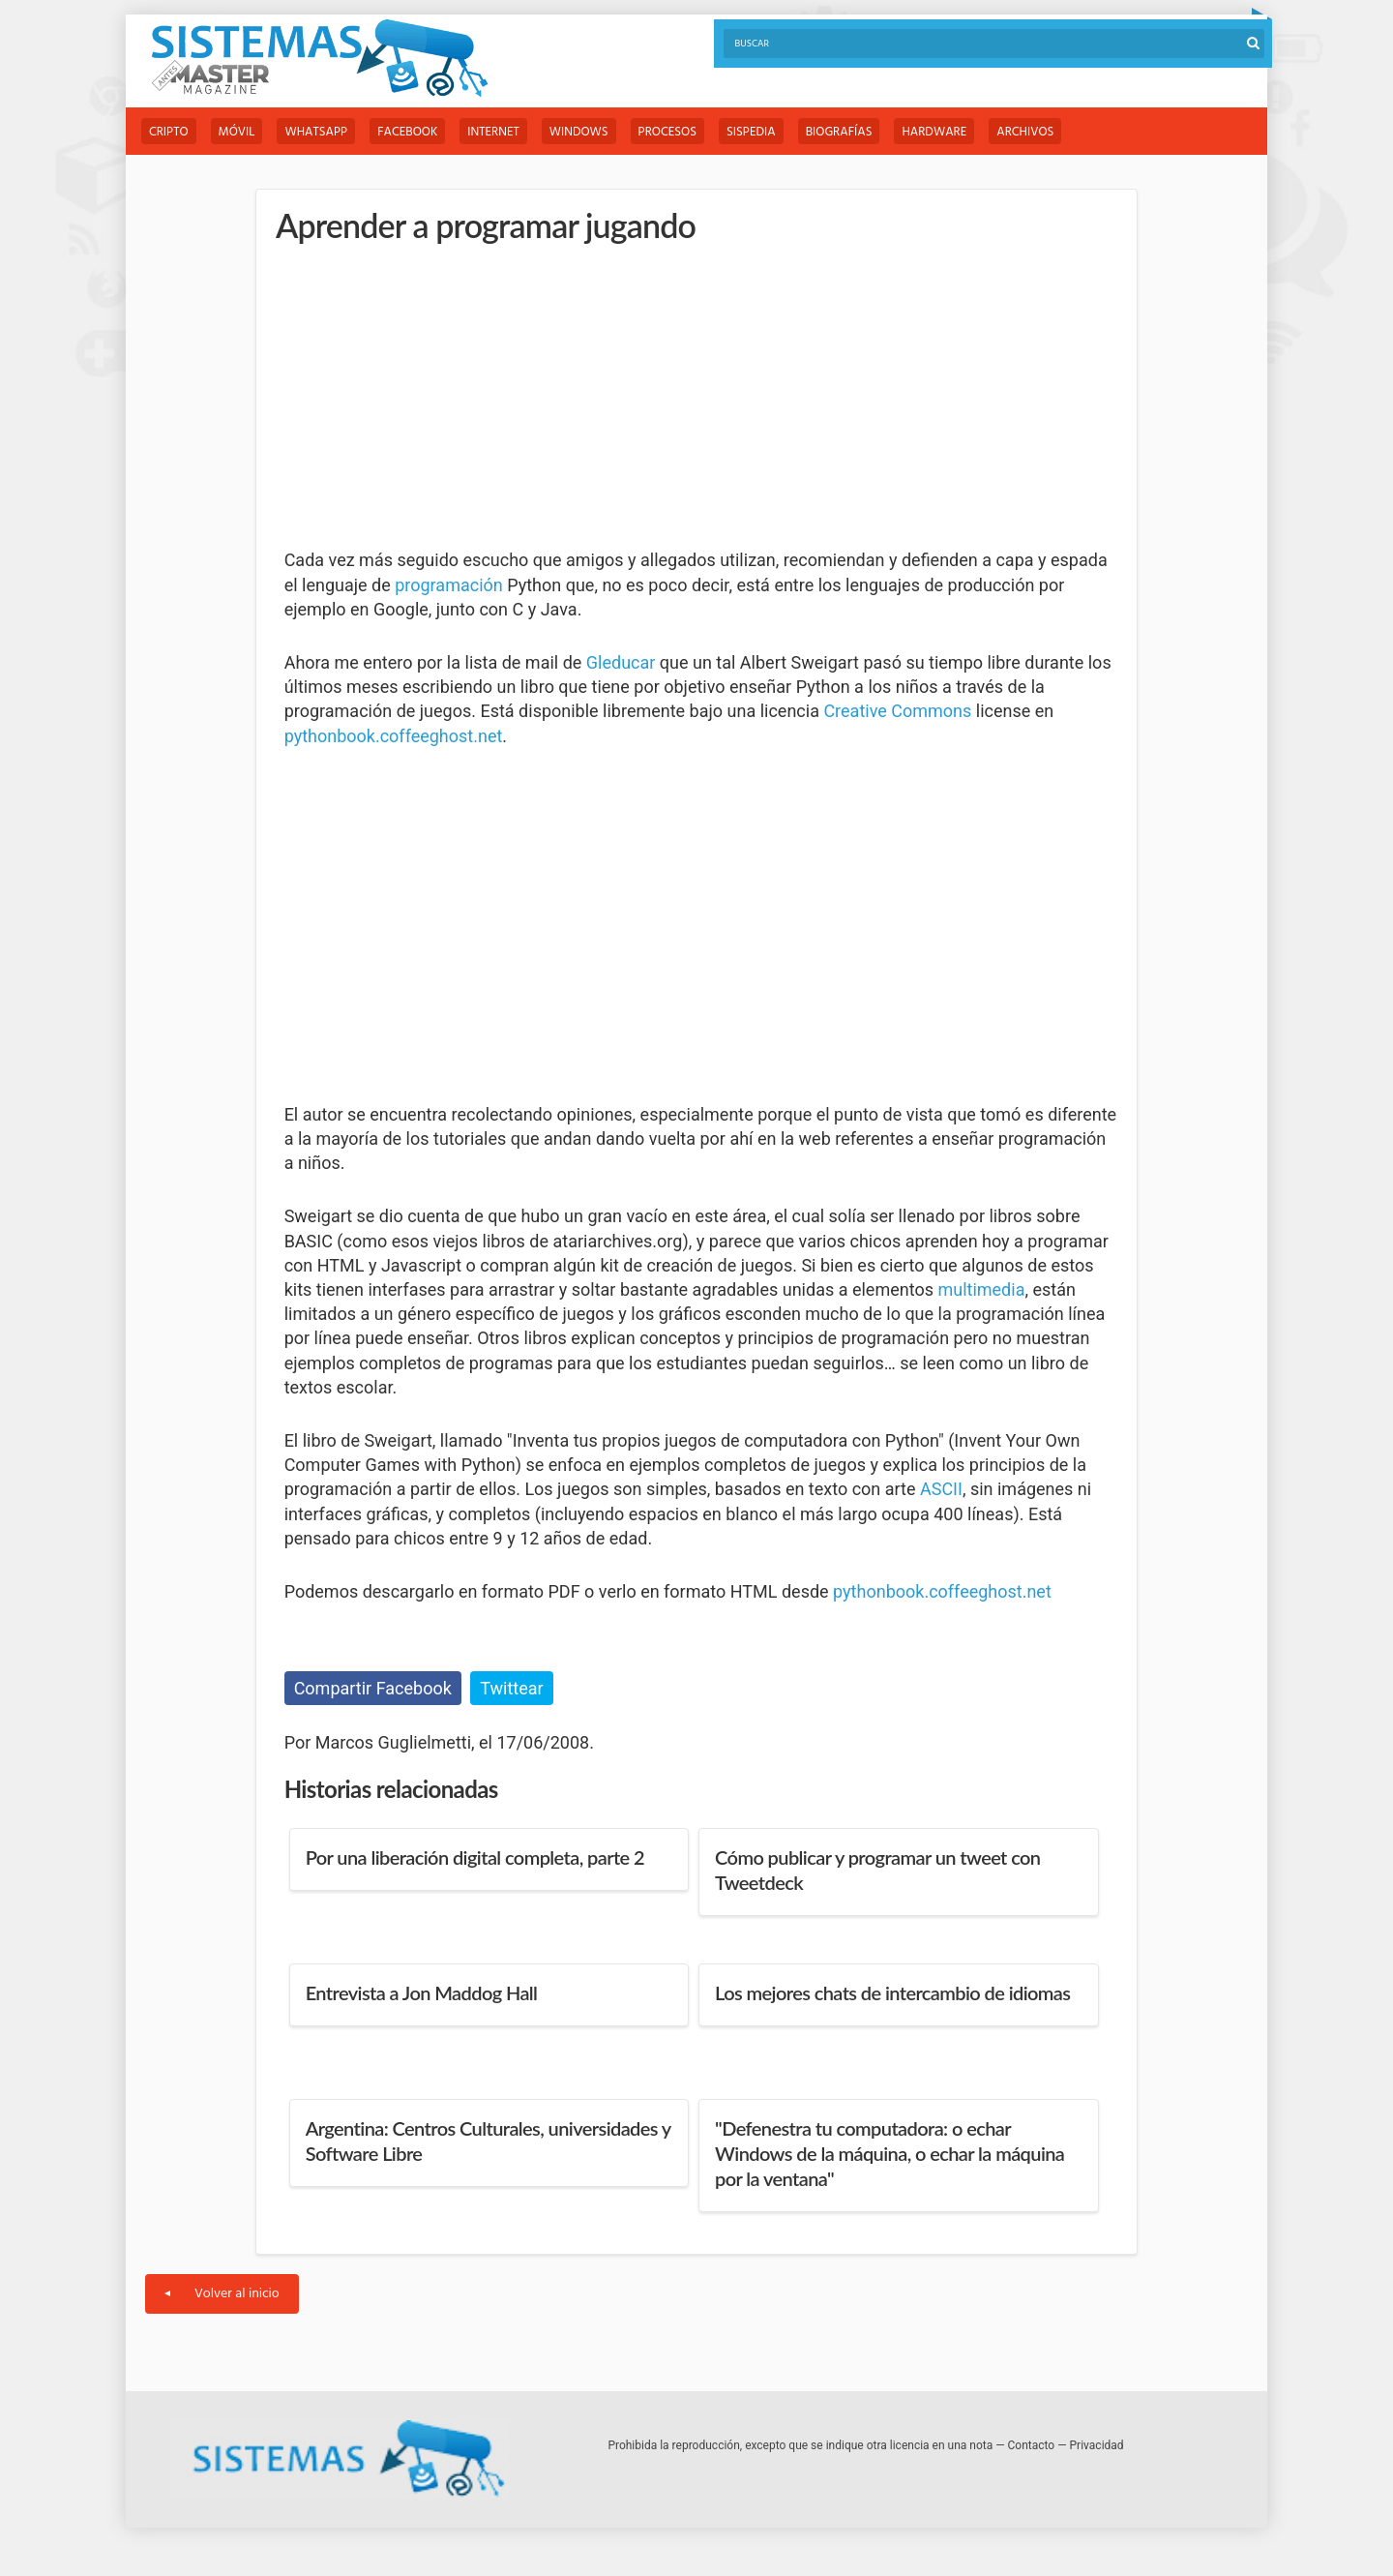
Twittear (511, 1688)
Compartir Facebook (373, 1688)
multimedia (980, 1289)
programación (449, 585)
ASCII (941, 1489)
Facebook (407, 132)
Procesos (667, 132)
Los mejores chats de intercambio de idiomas (892, 1992)
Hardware (934, 132)
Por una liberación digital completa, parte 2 (475, 1857)
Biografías (839, 132)
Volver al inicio (222, 2294)
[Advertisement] (429, 397)
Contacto (1031, 2445)
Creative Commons (897, 711)
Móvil (237, 132)
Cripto (169, 132)
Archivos (1024, 132)
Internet (493, 132)
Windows (578, 132)
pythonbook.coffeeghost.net (393, 736)
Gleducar (621, 662)
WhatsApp (315, 132)
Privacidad (1097, 2445)
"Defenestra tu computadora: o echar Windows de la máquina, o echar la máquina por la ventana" (889, 2153)
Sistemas (319, 58)
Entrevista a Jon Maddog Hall (422, 1992)
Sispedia (751, 132)
